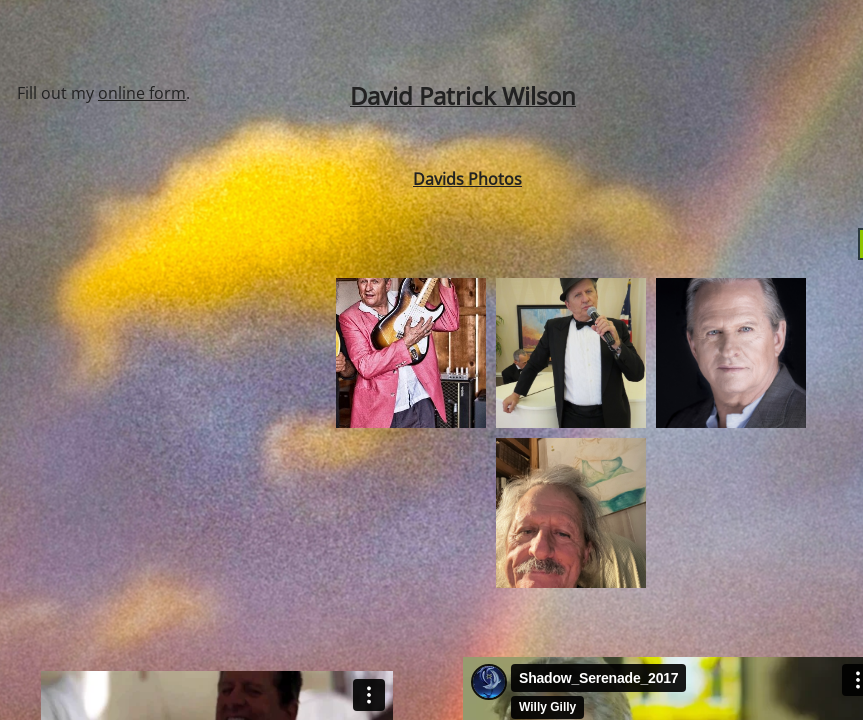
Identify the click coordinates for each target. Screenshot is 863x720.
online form (142, 93)
